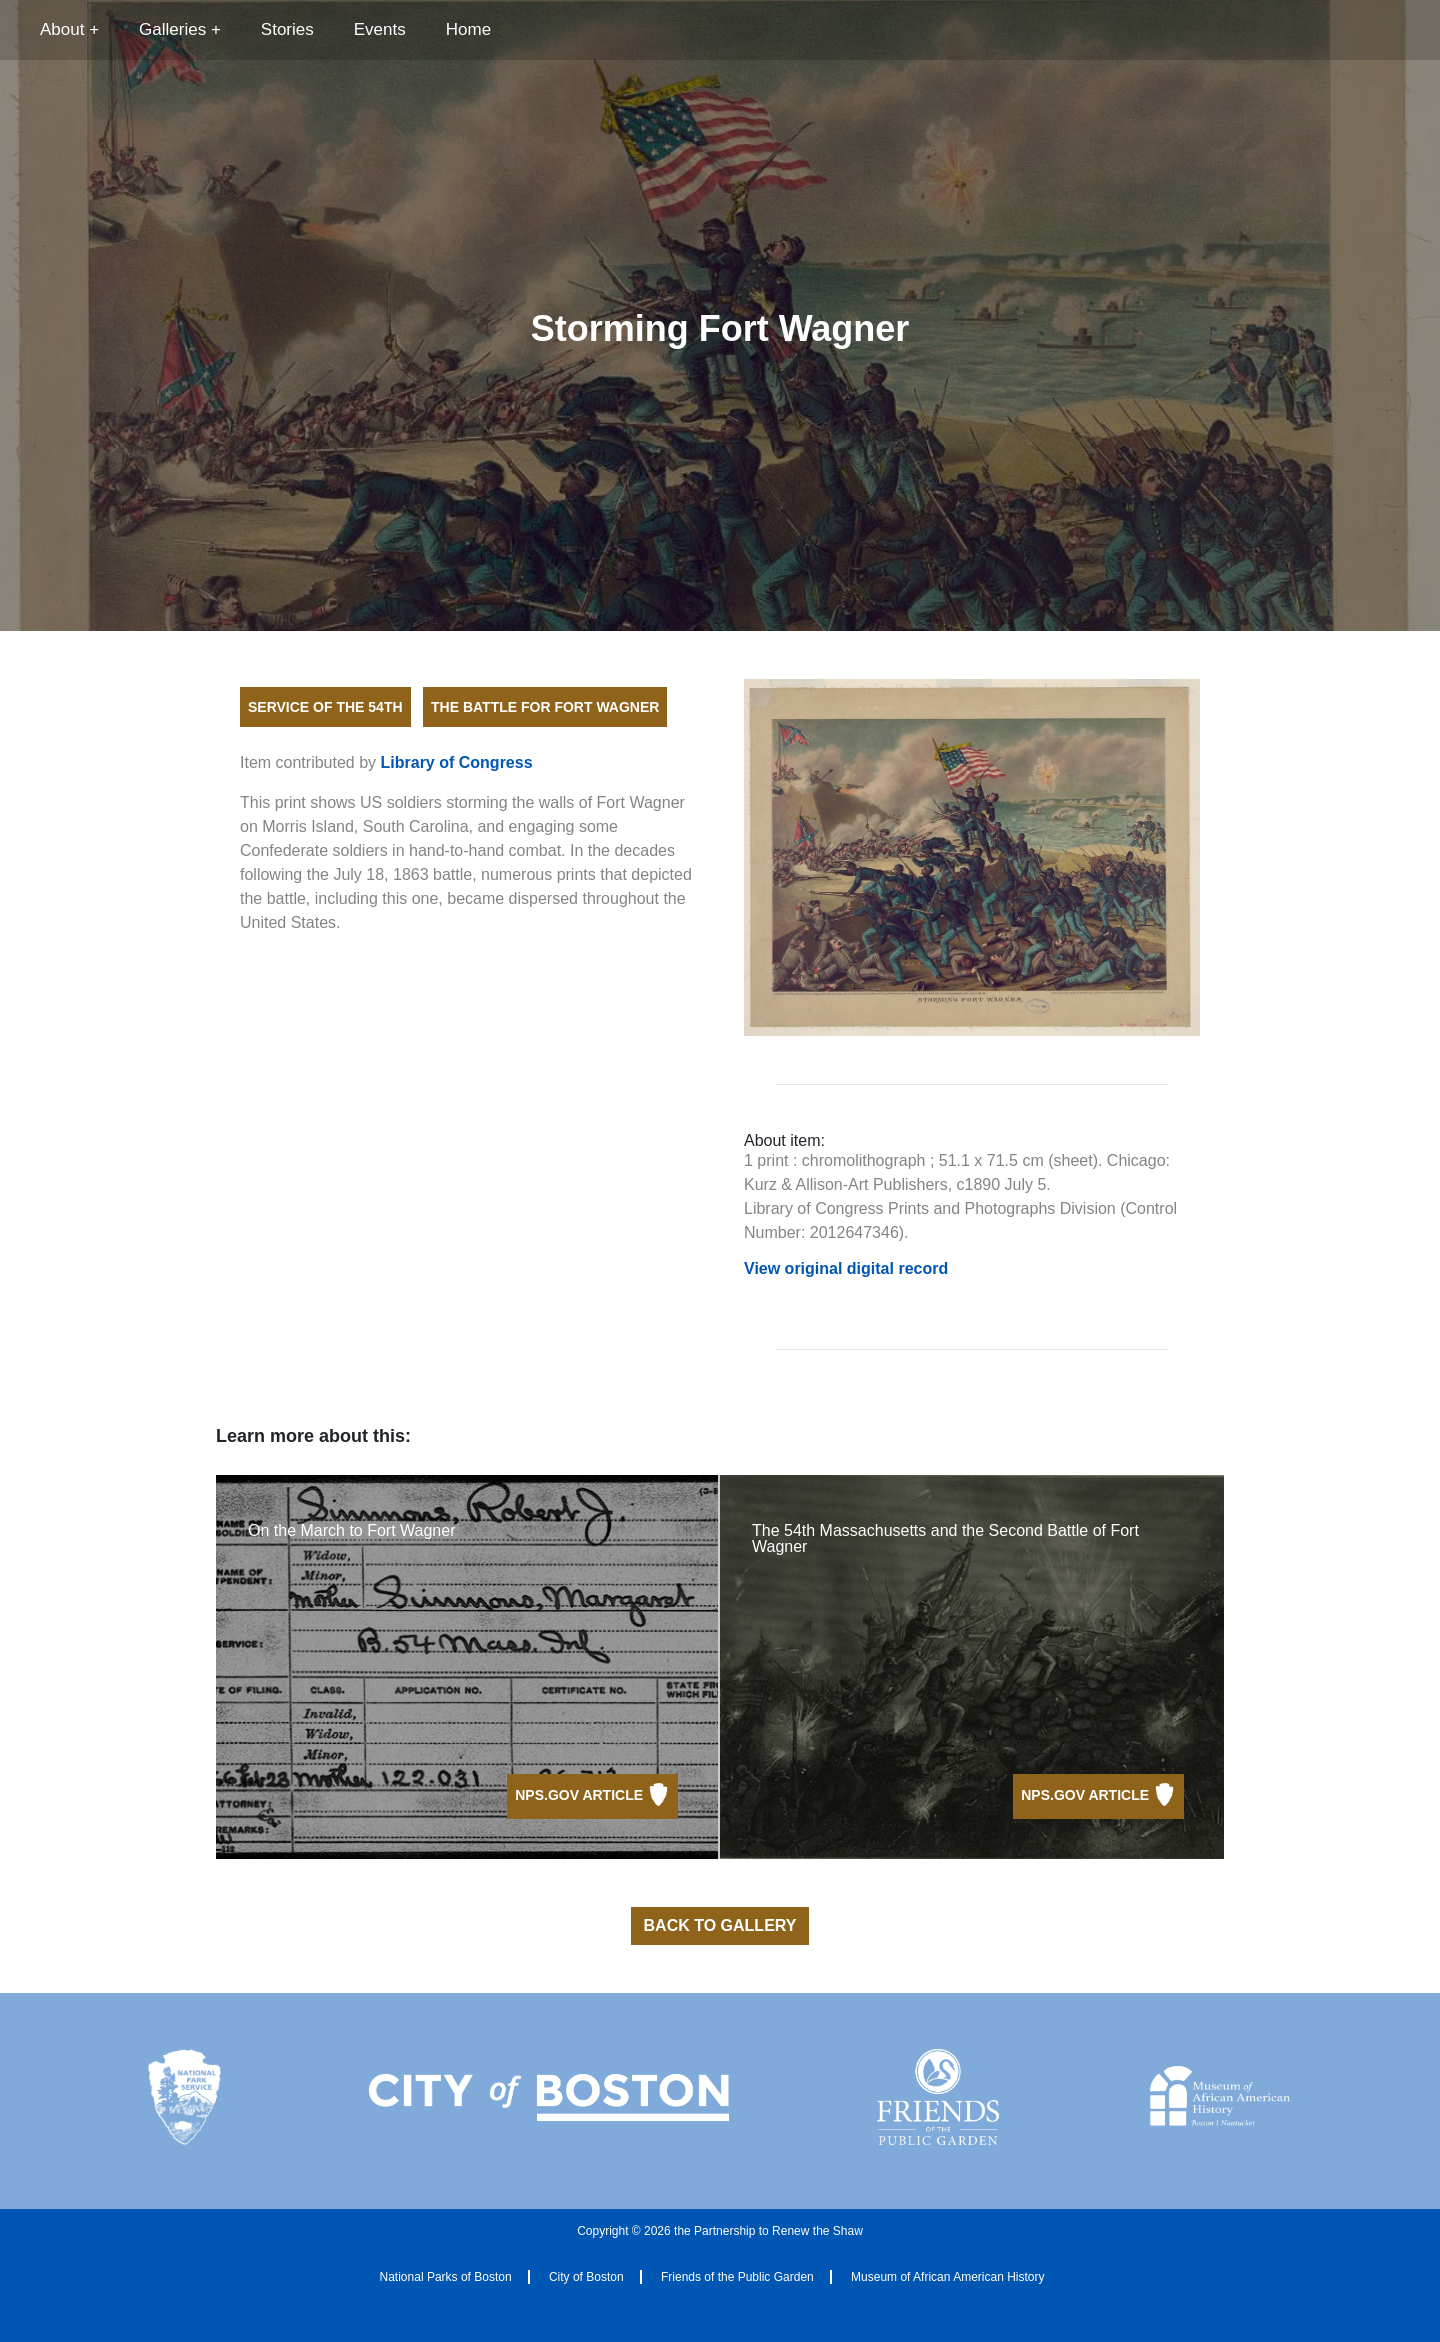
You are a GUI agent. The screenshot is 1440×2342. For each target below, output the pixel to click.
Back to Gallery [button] (720, 1925)
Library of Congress (457, 762)
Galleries (172, 29)
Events (380, 29)
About (62, 29)
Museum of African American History (947, 2277)
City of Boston (586, 2277)
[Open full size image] (972, 858)
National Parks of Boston (446, 2277)
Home (468, 29)
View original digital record (846, 1268)
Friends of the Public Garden (737, 2277)
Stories (287, 29)
